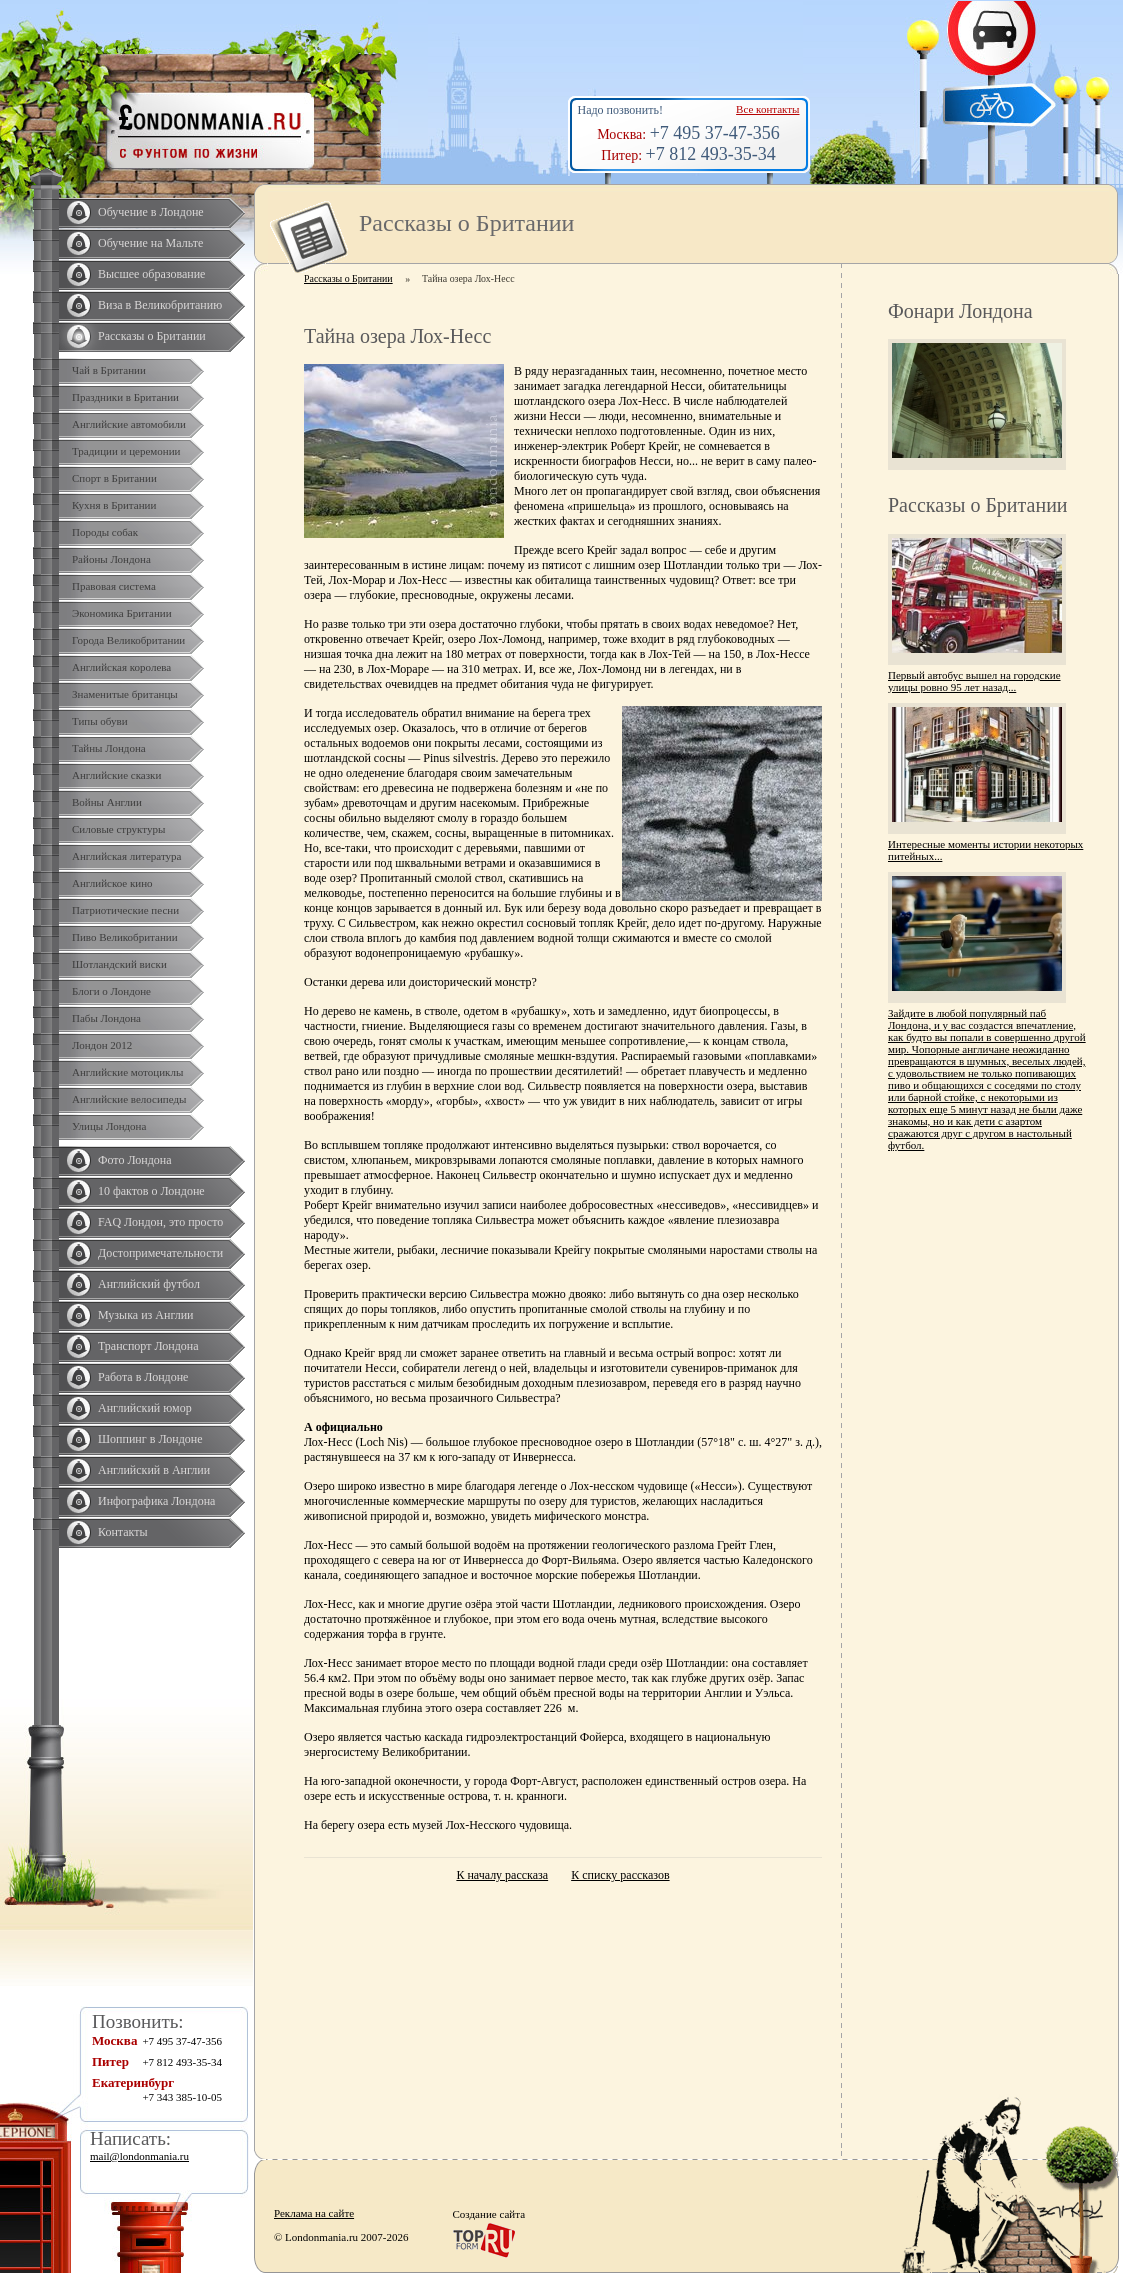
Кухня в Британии (114, 505)
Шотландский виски (119, 964)
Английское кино (112, 883)
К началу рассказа (502, 1875)
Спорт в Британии (114, 478)
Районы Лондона (111, 559)
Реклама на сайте (314, 2213)
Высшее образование (151, 274)
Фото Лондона (135, 1160)
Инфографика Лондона (156, 1501)
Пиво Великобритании (125, 937)
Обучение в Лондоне (151, 212)
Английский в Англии (154, 1470)
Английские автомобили (129, 424)
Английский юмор (145, 1408)
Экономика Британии (122, 613)
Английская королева (121, 667)
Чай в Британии (109, 370)
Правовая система (114, 586)
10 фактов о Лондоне (151, 1191)
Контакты (123, 1532)
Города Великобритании (128, 640)
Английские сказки (116, 775)
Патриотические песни (125, 910)
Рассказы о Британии (152, 336)
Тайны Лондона (109, 748)
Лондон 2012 (102, 1045)
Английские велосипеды (129, 1099)
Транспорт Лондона (148, 1346)
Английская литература (127, 856)
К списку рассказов (620, 1875)
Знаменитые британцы (125, 694)
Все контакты (767, 109)
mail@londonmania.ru (139, 2156)
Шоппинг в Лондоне (150, 1439)
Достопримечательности (160, 1253)
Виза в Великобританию (160, 305)
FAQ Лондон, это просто (160, 1222)
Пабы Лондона (106, 1018)
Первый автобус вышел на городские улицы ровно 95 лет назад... (974, 681)
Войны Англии (107, 802)
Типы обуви (100, 721)
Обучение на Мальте (150, 243)
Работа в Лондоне (143, 1377)
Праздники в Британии (125, 397)
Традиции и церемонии (126, 451)
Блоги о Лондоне (111, 991)
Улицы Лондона (109, 1126)
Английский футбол (149, 1284)
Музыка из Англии (146, 1315)
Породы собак (105, 532)
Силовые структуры (118, 829)
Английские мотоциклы (127, 1072)
